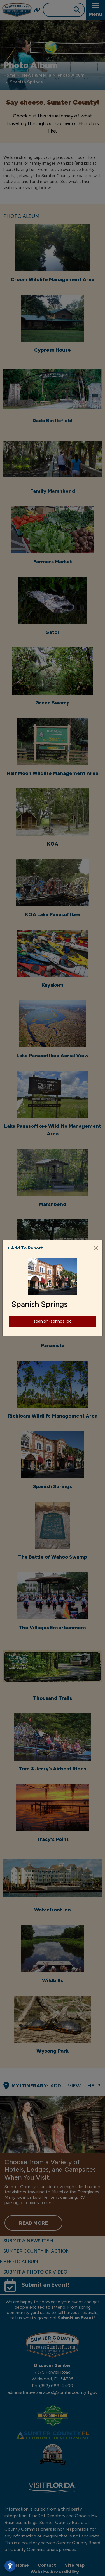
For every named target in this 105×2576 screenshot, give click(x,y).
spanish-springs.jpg (52, 1321)
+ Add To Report (25, 1248)
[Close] (95, 1248)
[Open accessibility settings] (10, 2566)
